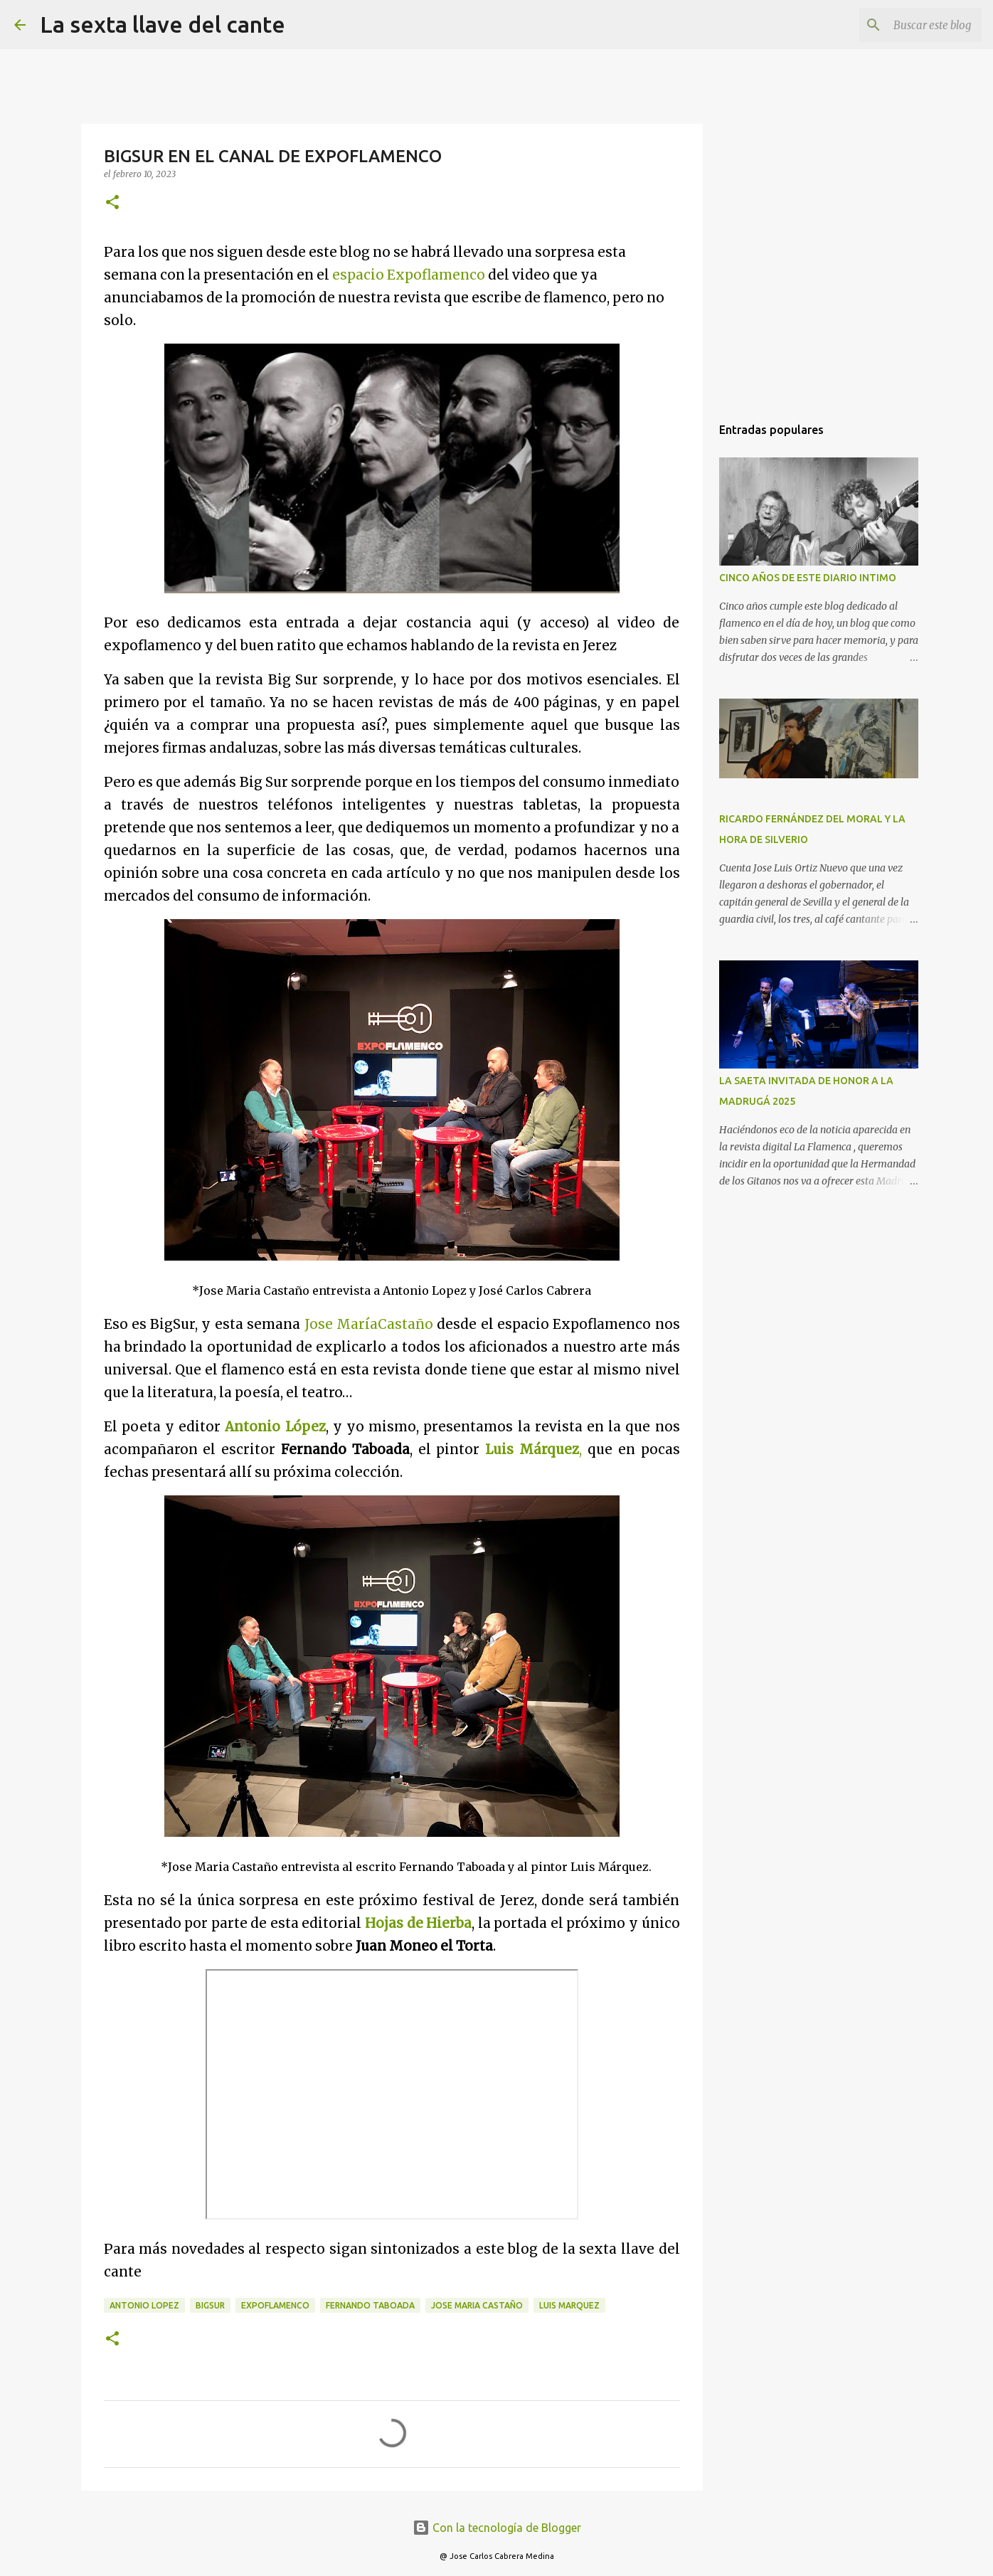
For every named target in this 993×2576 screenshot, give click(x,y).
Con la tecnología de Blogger (497, 2527)
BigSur (210, 2305)
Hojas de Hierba (418, 1923)
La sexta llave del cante (162, 24)
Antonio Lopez (144, 2305)
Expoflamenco (275, 2305)
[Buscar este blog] (907, 25)
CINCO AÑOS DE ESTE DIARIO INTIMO (807, 577)
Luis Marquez (569, 2305)
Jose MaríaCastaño (368, 1324)
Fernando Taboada (370, 2305)
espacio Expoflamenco (408, 275)
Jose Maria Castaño (477, 2305)
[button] (112, 203)
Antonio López (275, 1427)
